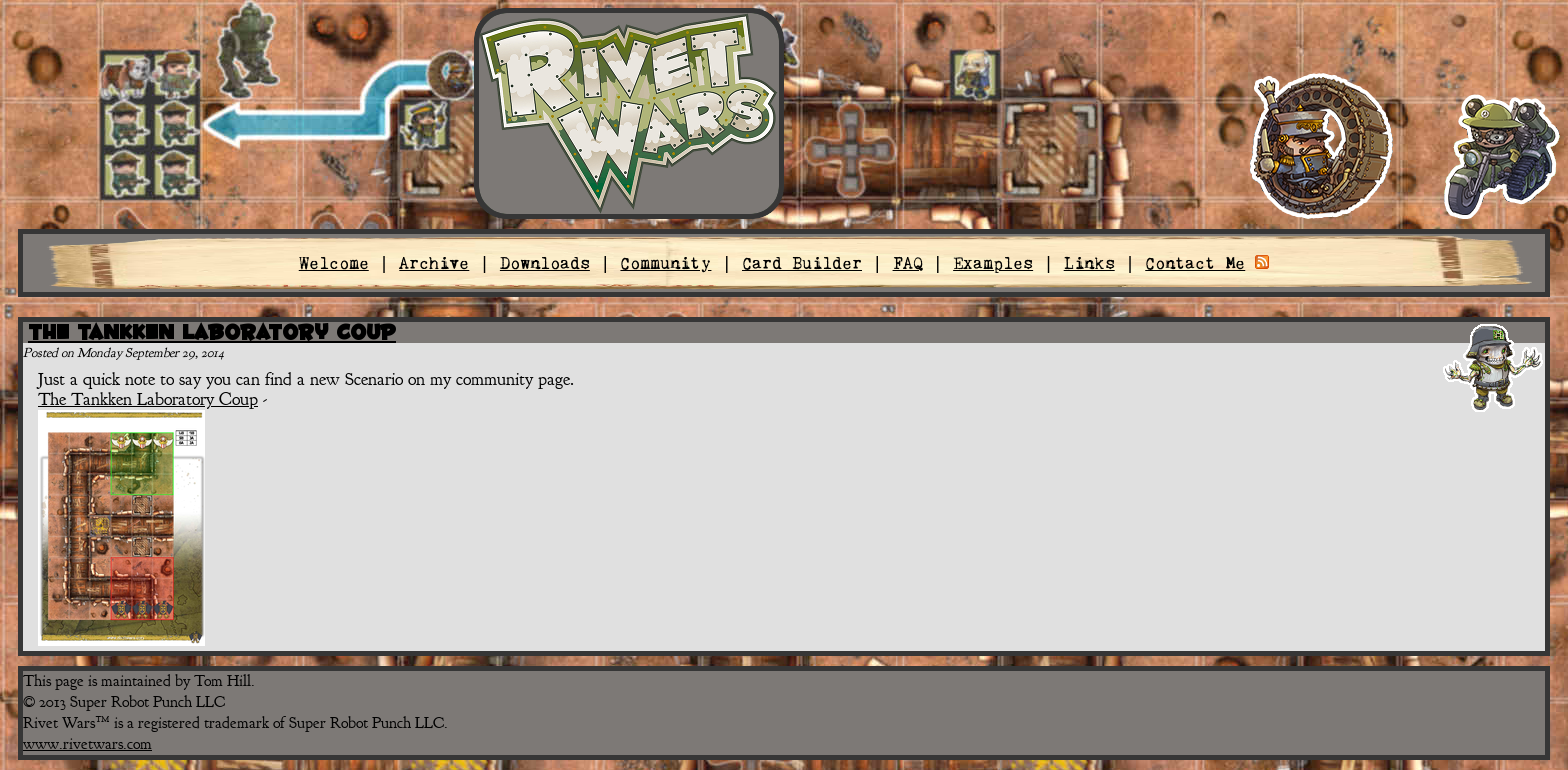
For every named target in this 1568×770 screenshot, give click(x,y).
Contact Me (1195, 263)
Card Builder (802, 263)
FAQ (908, 263)
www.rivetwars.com (87, 744)
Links (1089, 263)
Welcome (334, 263)
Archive (434, 263)
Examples (993, 263)
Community (665, 263)
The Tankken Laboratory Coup (212, 331)
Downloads (545, 263)
